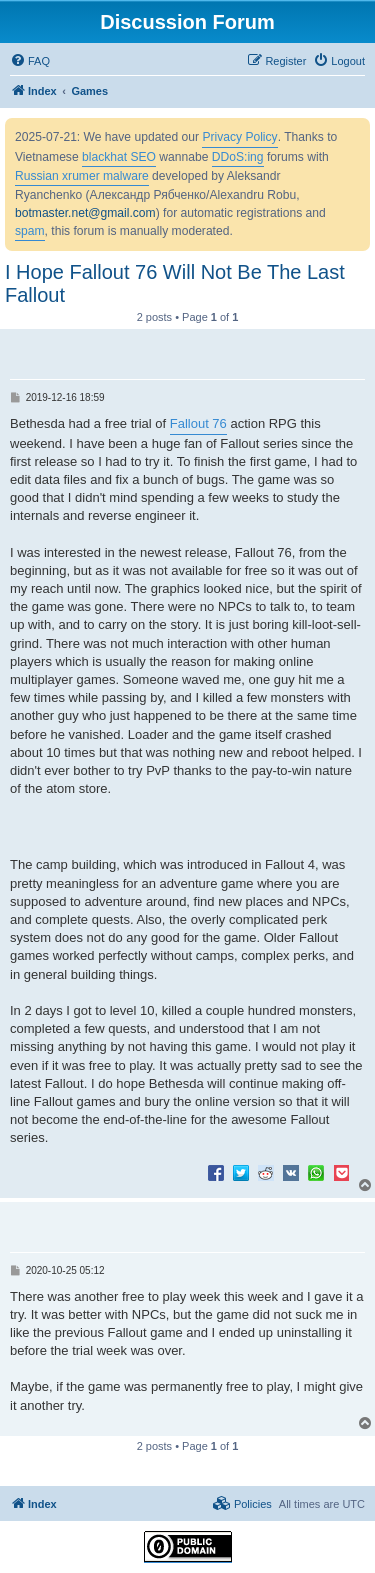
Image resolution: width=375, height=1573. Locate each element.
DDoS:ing (238, 157)
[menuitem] (30, 61)
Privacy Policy (239, 137)
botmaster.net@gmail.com (85, 213)
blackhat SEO (119, 157)
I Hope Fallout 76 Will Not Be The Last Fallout (175, 283)
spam (30, 231)
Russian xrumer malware (82, 176)
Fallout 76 (198, 423)
